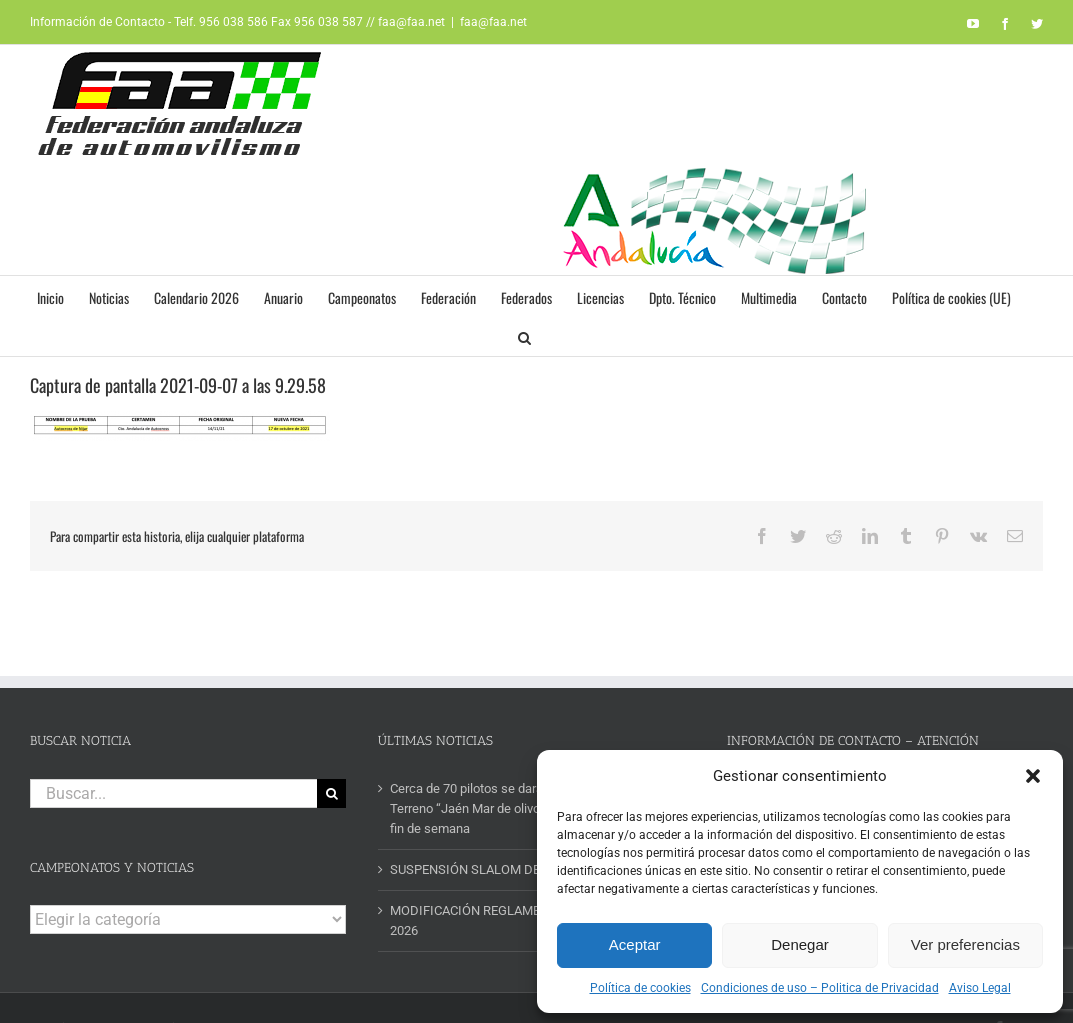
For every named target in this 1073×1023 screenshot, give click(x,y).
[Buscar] (331, 793)
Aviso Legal (980, 988)
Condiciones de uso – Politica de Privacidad (820, 988)
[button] (1033, 776)
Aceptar (635, 944)
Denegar (800, 944)
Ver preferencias (965, 944)
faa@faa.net (493, 22)
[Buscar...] (173, 793)
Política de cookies (640, 988)
